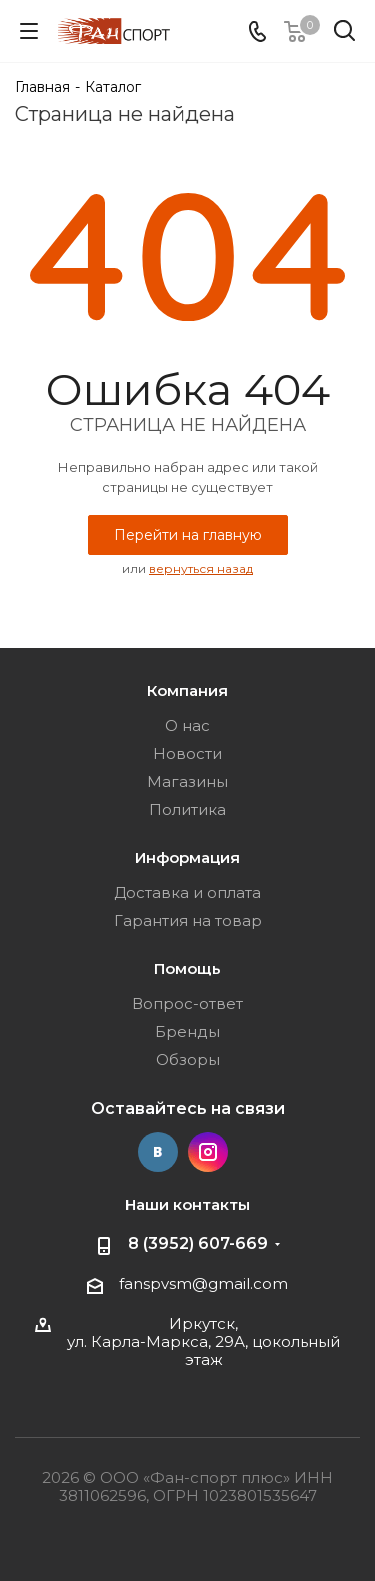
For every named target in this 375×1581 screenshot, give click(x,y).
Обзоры (188, 1059)
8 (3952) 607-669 (198, 1243)
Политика (187, 809)
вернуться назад (201, 568)
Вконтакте (158, 1152)
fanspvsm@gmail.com (203, 1283)
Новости (187, 753)
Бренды (187, 1031)
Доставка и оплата (187, 892)
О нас (187, 725)
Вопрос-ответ (187, 1003)
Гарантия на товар (188, 920)
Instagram (208, 1152)
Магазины (187, 781)
